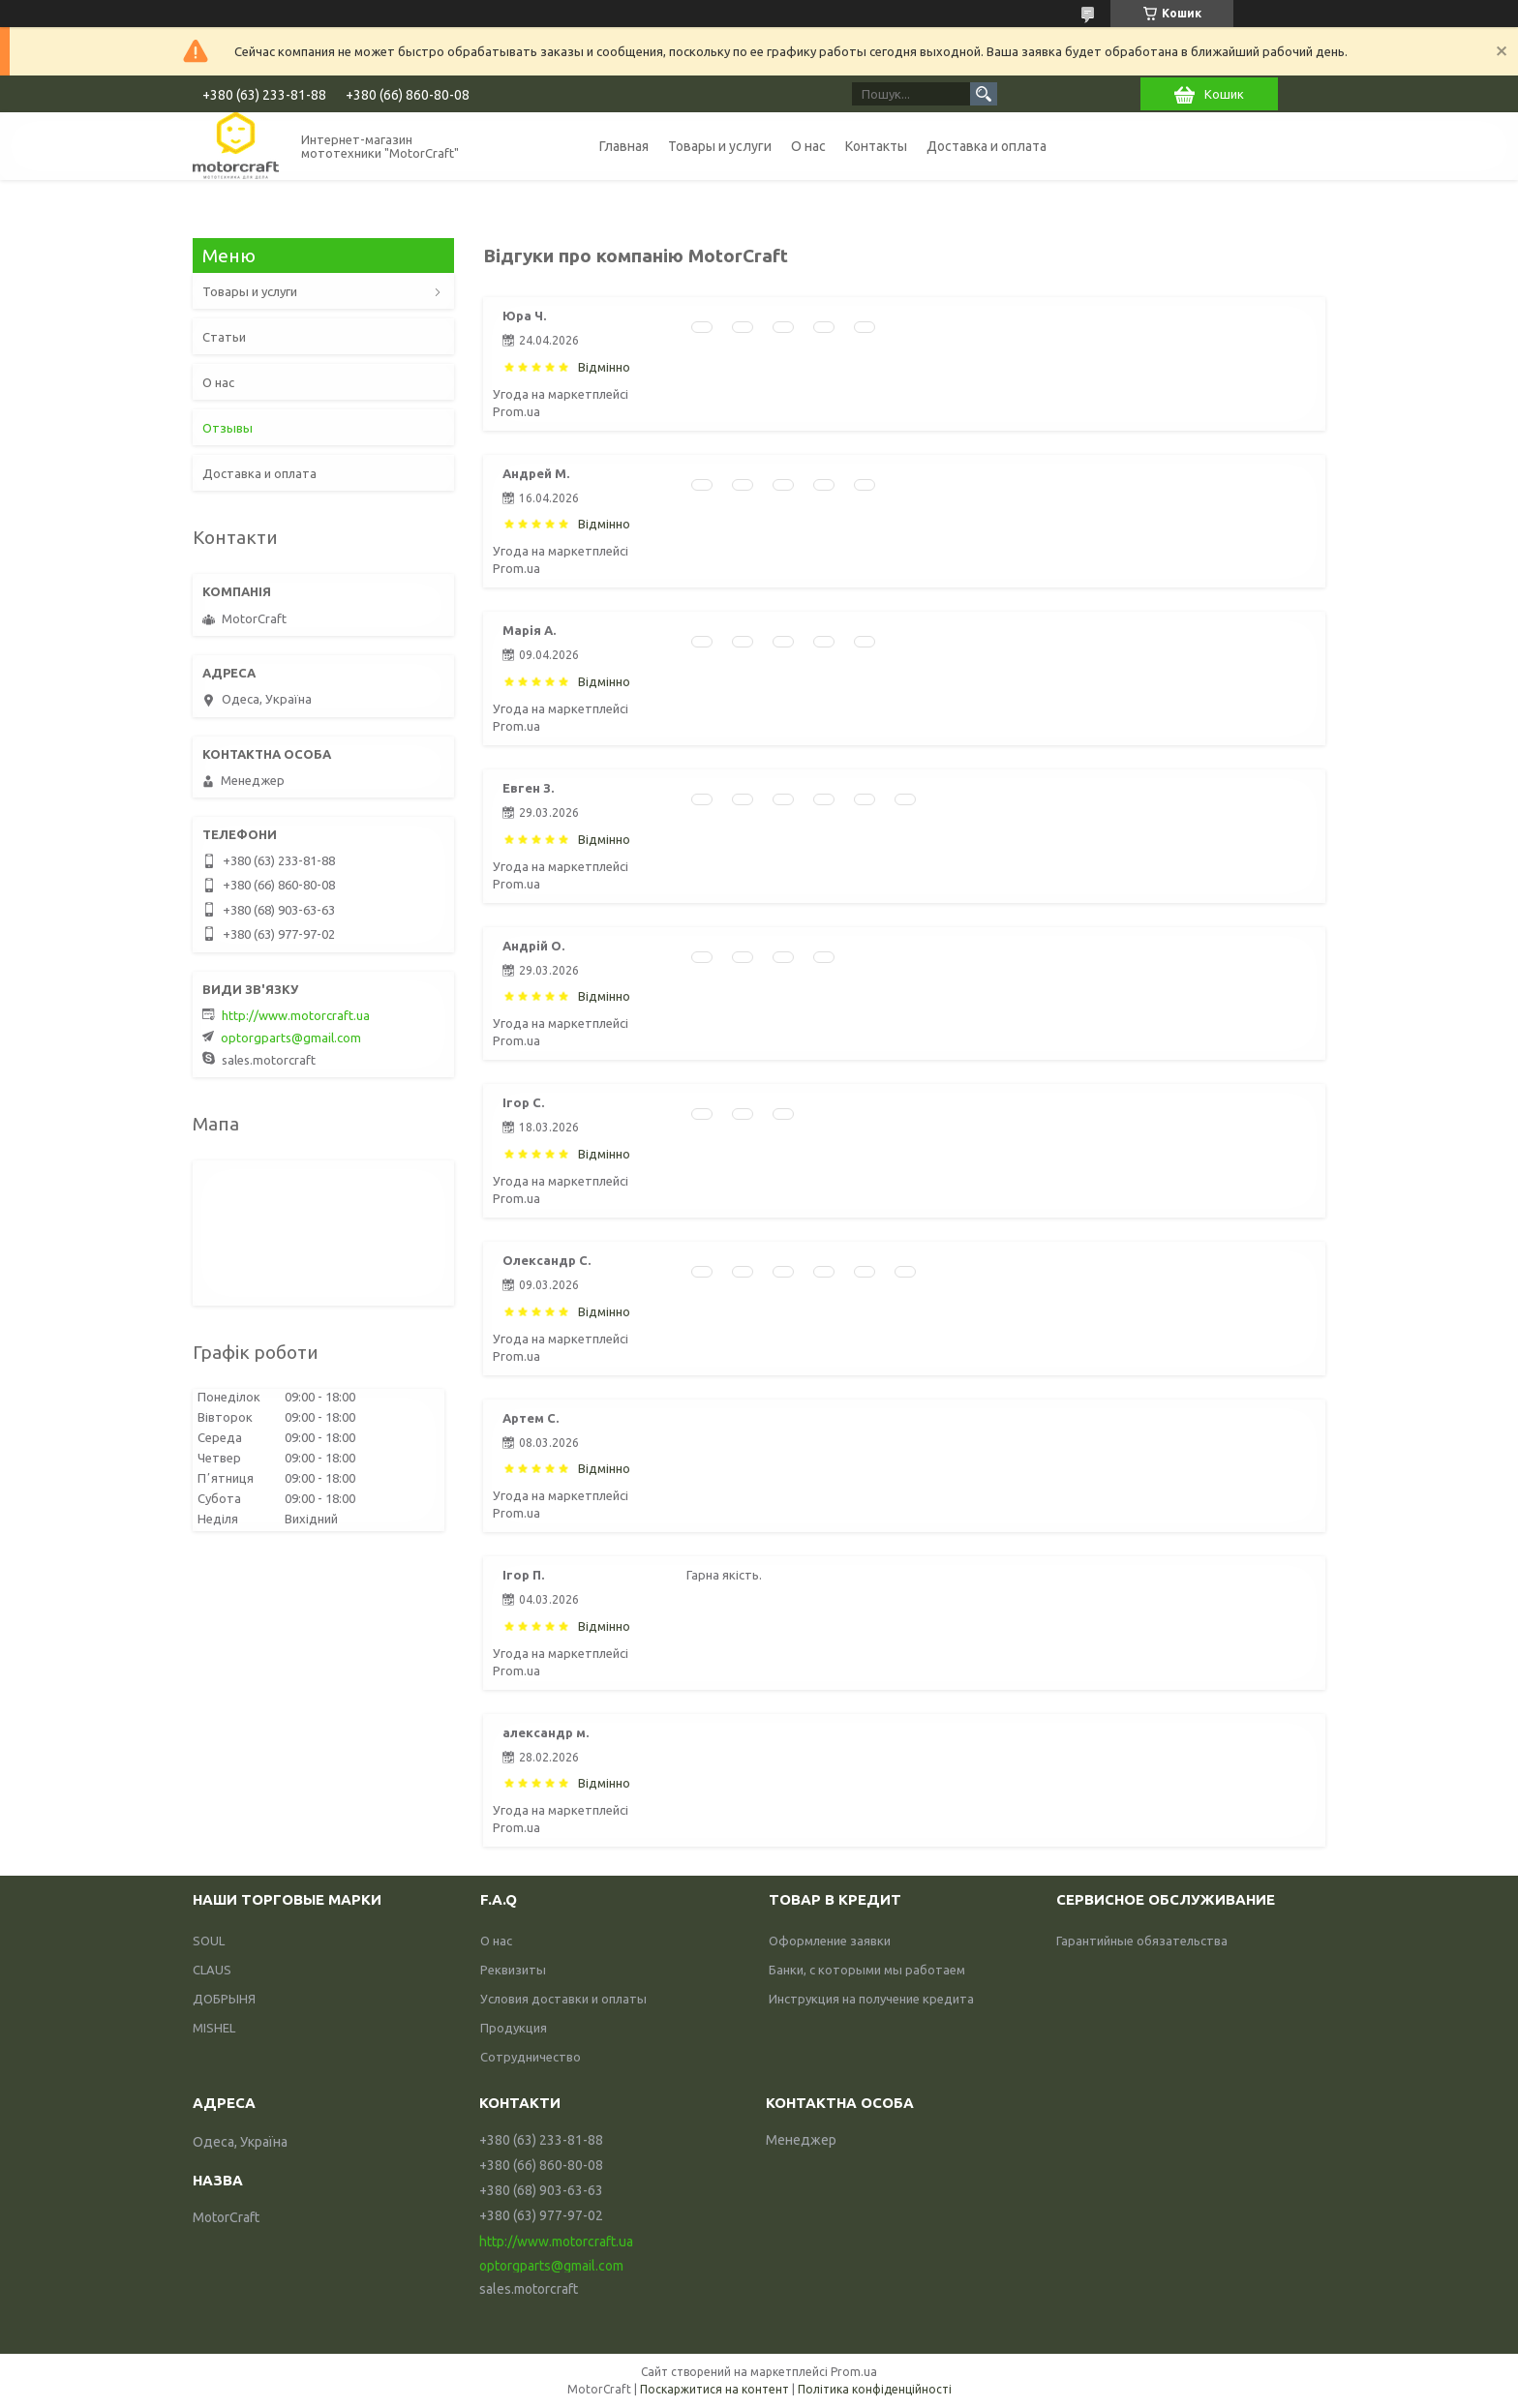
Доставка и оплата (986, 146)
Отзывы (227, 428)
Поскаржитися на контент (714, 2389)
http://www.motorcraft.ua (296, 1015)
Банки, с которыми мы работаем (867, 1969)
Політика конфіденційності (875, 2389)
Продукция (513, 2027)
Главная (624, 146)
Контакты (876, 146)
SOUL (209, 1940)
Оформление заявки (830, 1940)
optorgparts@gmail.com (291, 1037)
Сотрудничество (530, 2056)
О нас (808, 146)
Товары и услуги (720, 146)
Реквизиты (513, 1969)
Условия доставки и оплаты (563, 1998)
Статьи (224, 337)
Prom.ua (854, 2371)
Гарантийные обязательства (1142, 1940)
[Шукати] (983, 93)
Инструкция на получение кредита (871, 1998)
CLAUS (212, 1969)
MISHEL (214, 2027)
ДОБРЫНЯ (224, 1998)
